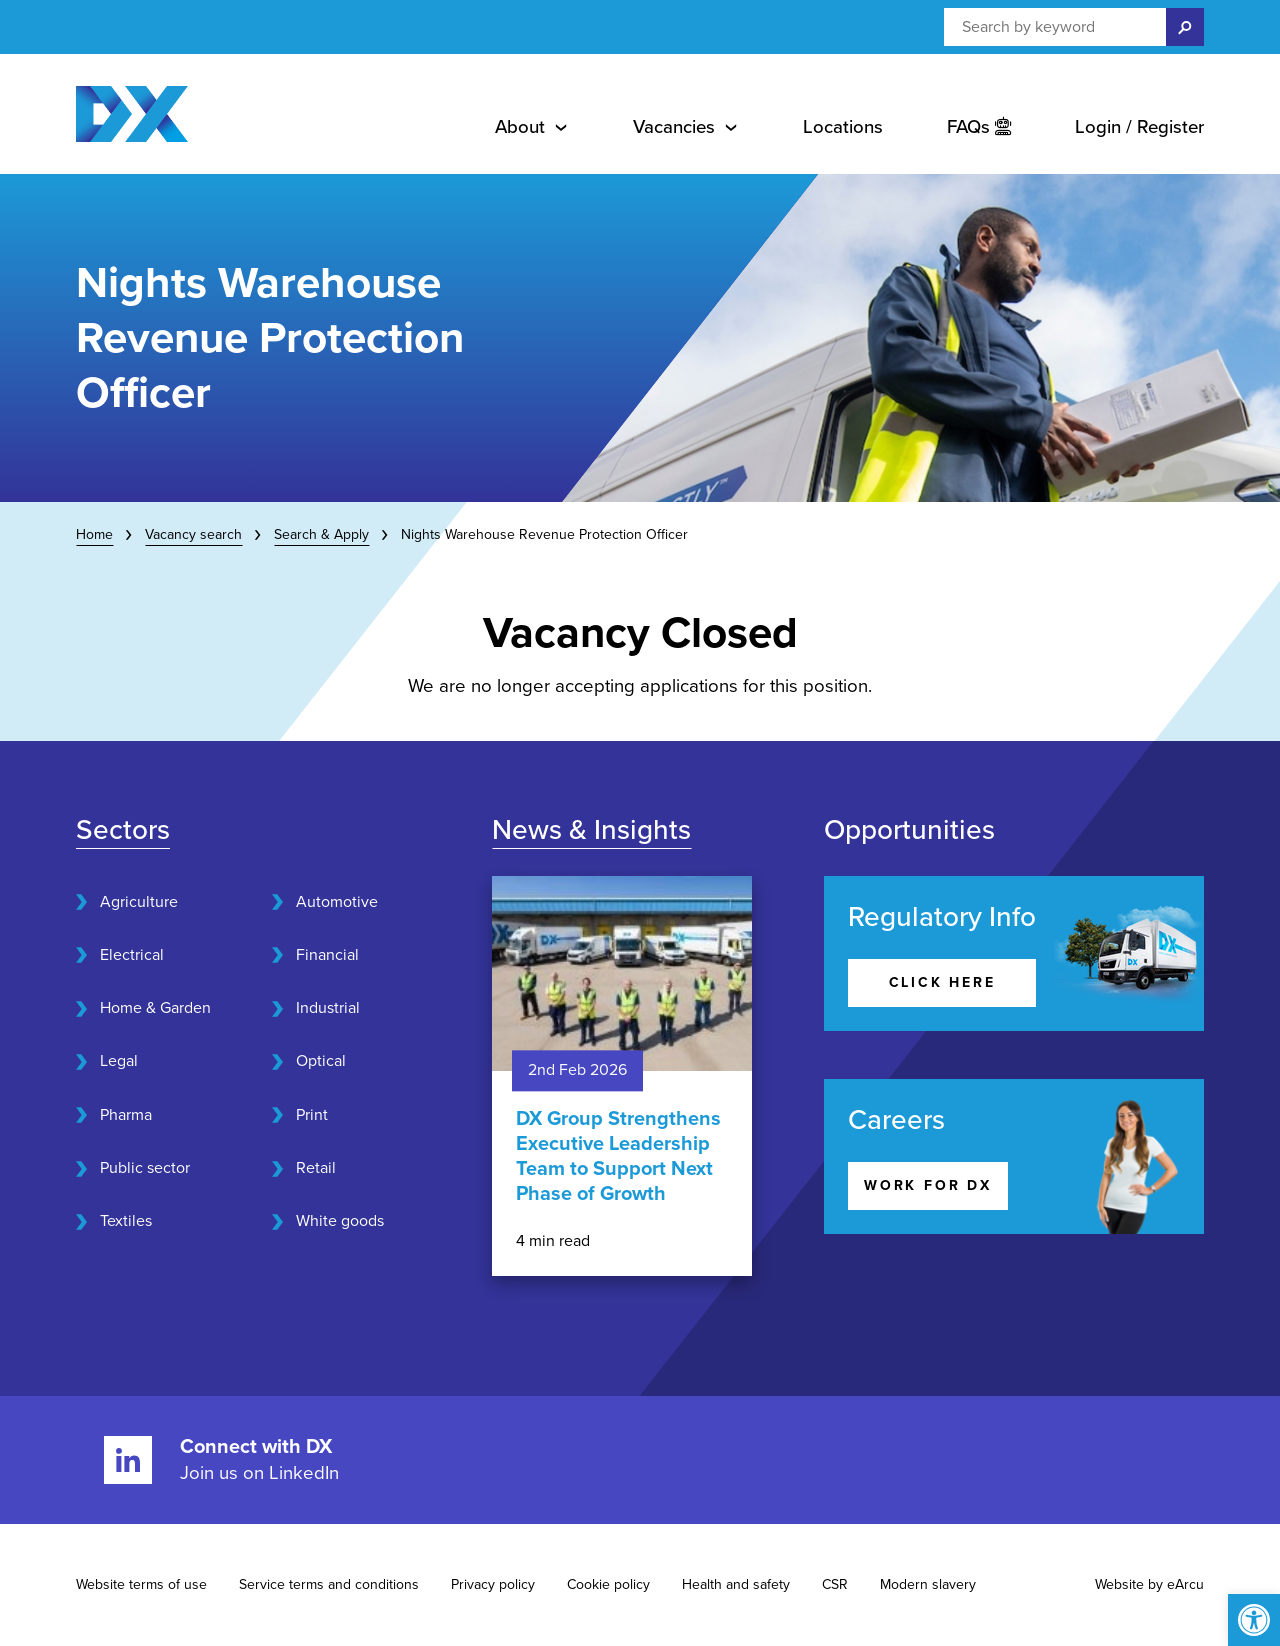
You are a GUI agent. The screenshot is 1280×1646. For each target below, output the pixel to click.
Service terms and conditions (329, 1584)
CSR (835, 1584)
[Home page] (132, 114)
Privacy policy (493, 1584)
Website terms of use (141, 1584)
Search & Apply (321, 534)
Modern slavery (928, 1584)
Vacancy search (193, 534)
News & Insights (591, 830)
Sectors (123, 830)
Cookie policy (608, 1584)
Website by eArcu (1149, 1584)
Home (94, 534)
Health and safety (736, 1584)
